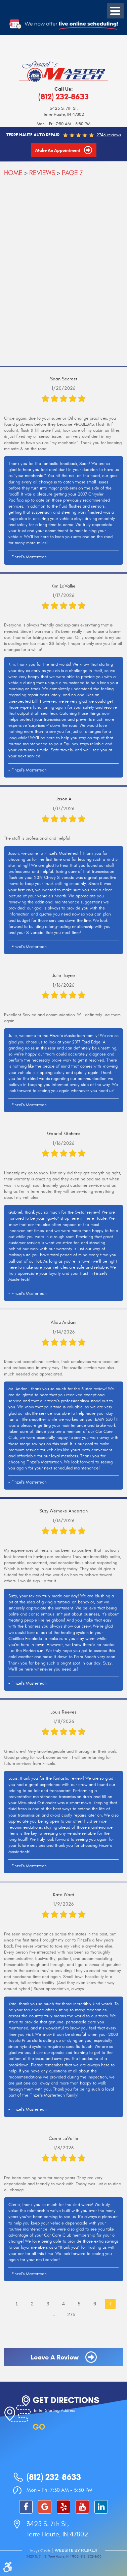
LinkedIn (101, 2507)
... (55, 2314)
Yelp (63, 2507)
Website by (75, 2550)
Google (44, 2507)
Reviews (42, 173)
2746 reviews (108, 135)
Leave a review (55, 2357)
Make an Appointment (58, 150)
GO (39, 2427)
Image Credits (40, 2550)
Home (13, 173)
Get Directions (66, 2400)
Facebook (26, 2507)
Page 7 (72, 173)
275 (71, 2314)
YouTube (82, 2507)
